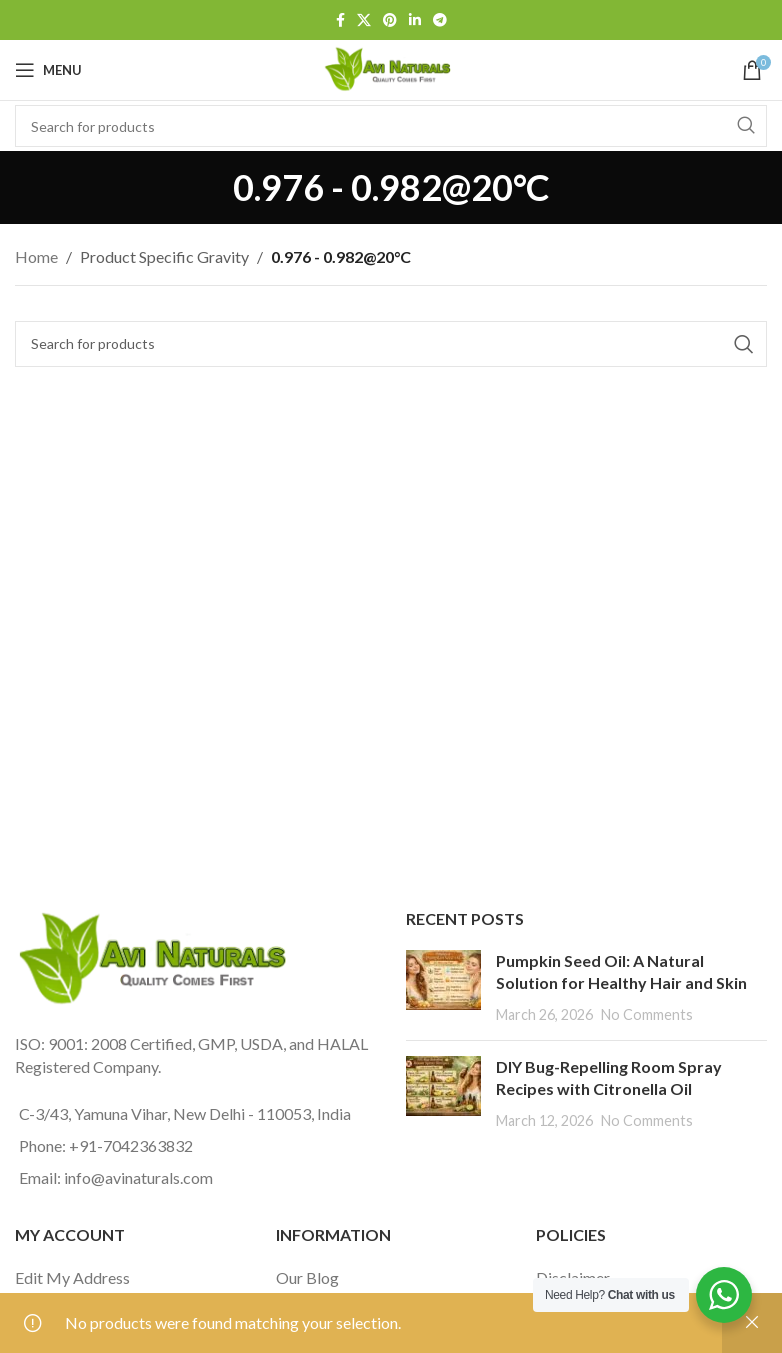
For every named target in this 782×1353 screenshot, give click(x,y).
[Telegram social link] (440, 20)
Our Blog (307, 1277)
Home (36, 256)
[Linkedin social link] (415, 20)
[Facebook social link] (340, 20)
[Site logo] (391, 67)
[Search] (391, 344)
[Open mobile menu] (48, 70)
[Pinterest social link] (390, 20)
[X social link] (364, 20)
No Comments (647, 1014)
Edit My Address (72, 1277)
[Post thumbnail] (443, 987)
